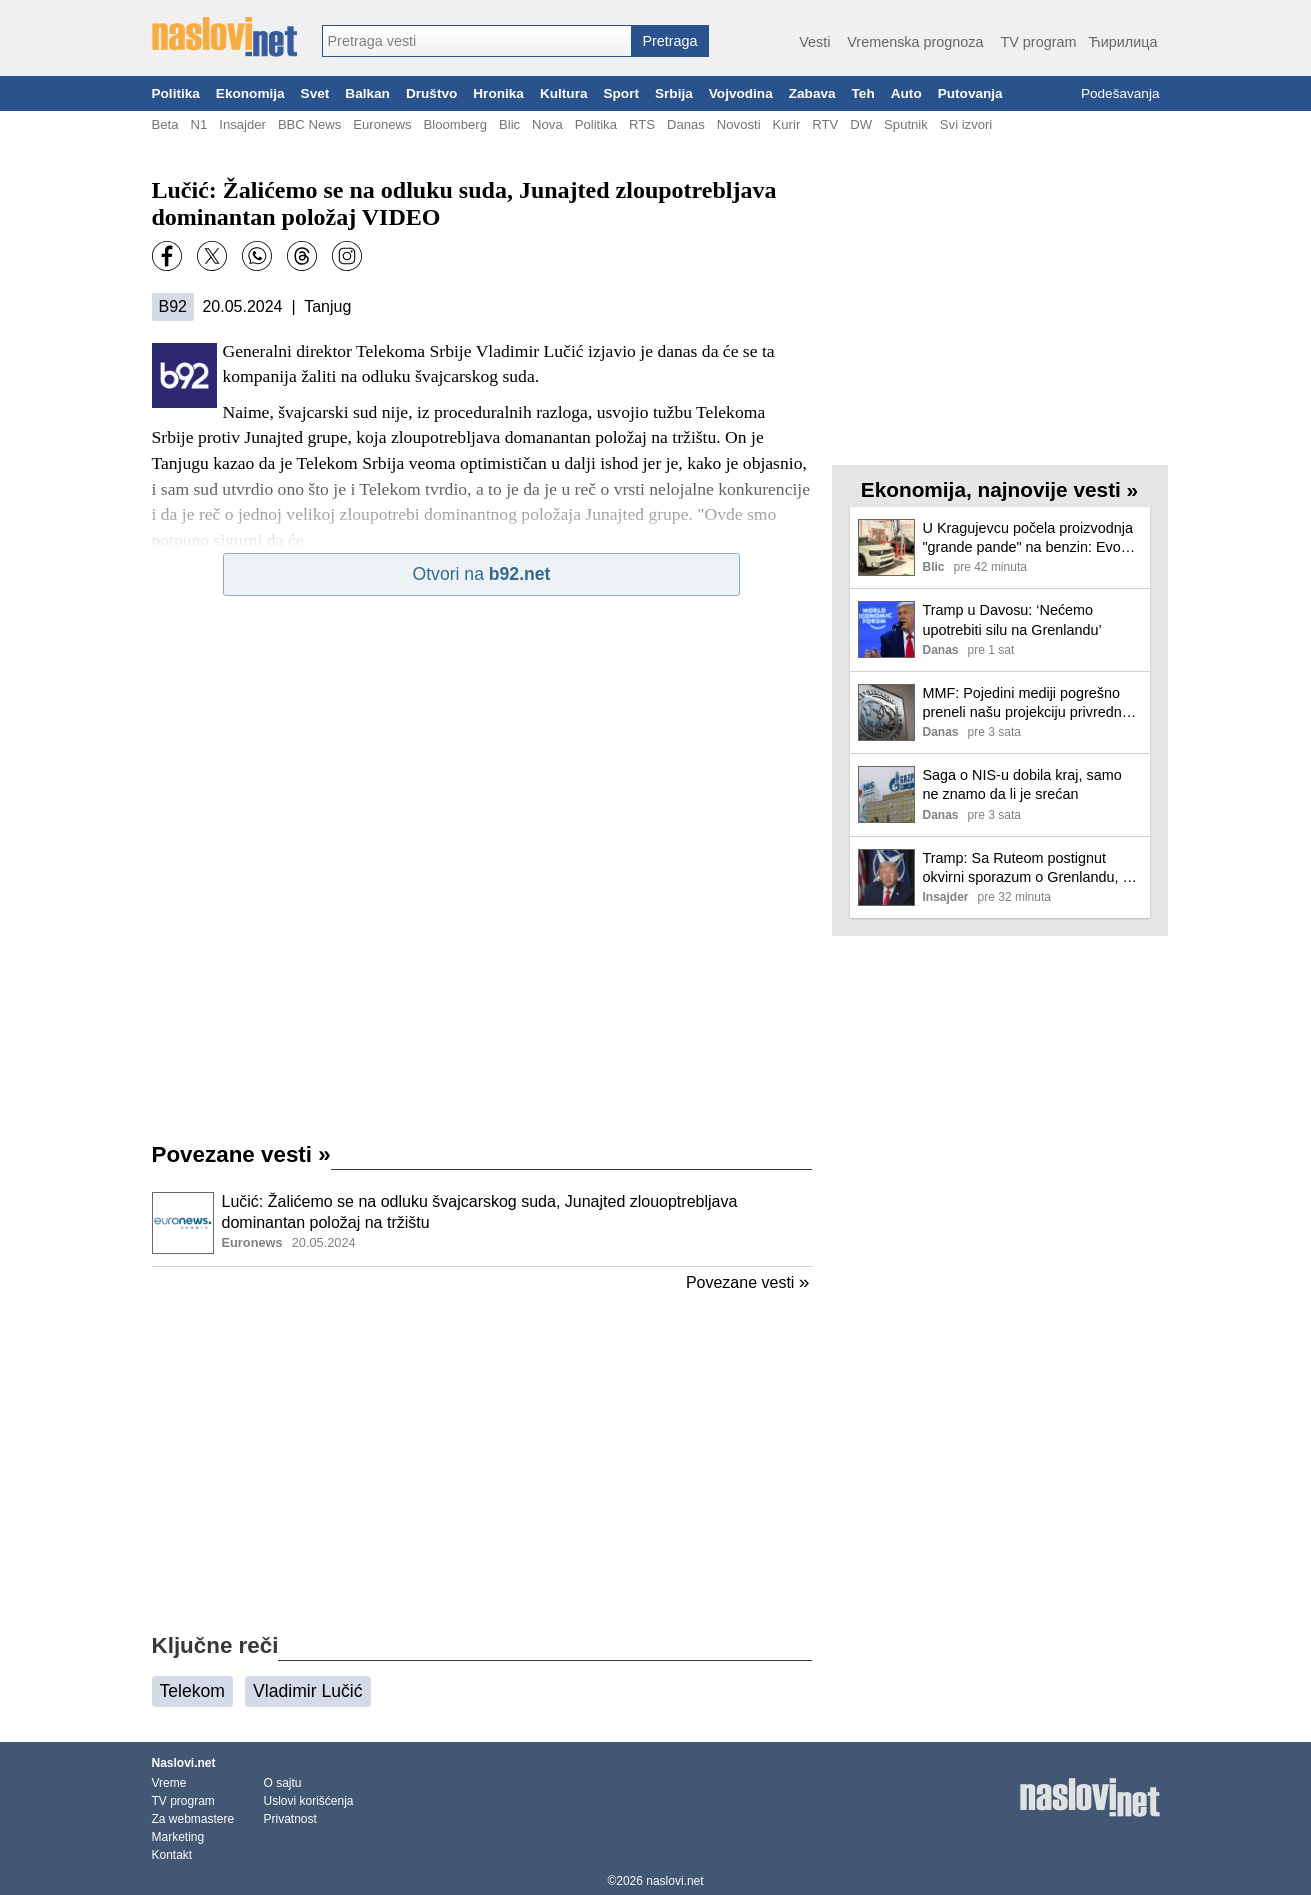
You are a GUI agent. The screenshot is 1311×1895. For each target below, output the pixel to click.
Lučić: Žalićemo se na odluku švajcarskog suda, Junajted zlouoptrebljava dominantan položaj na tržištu (480, 1212)
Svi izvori (966, 124)
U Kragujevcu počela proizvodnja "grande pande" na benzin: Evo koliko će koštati (1028, 538)
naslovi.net (674, 1881)
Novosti (739, 124)
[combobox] (477, 41)
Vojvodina (741, 93)
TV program (1038, 42)
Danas (686, 124)
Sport (621, 93)
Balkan (367, 93)
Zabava (812, 93)
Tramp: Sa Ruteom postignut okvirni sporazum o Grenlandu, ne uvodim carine (1031, 868)
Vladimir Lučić (308, 1691)
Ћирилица (1122, 42)
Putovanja (970, 93)
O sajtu (283, 1783)
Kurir (787, 124)
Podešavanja (1120, 93)
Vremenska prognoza (915, 42)
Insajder (242, 124)
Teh (863, 93)
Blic (509, 124)
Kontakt (172, 1855)
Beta (165, 124)
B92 (173, 306)
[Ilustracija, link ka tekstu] (183, 1225)
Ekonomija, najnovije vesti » (999, 489)
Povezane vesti (241, 1154)
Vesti (814, 42)
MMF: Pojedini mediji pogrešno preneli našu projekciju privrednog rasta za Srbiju (1030, 703)
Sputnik (906, 124)
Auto (906, 93)
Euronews (382, 124)
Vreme (169, 1783)
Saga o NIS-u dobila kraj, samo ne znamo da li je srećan (1022, 784)
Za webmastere (193, 1819)
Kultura (564, 93)
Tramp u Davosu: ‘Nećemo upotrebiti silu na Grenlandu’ (1012, 619)
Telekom (193, 1691)
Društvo (431, 93)
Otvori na (482, 574)
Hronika (498, 93)
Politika (176, 93)
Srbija (674, 93)
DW (861, 124)
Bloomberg (455, 124)
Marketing (178, 1837)
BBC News (309, 124)
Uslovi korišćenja (309, 1801)
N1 (198, 124)
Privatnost (290, 1819)
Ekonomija (250, 93)
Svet (315, 93)
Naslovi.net (184, 1763)
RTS (642, 124)
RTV (825, 124)
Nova (547, 124)
